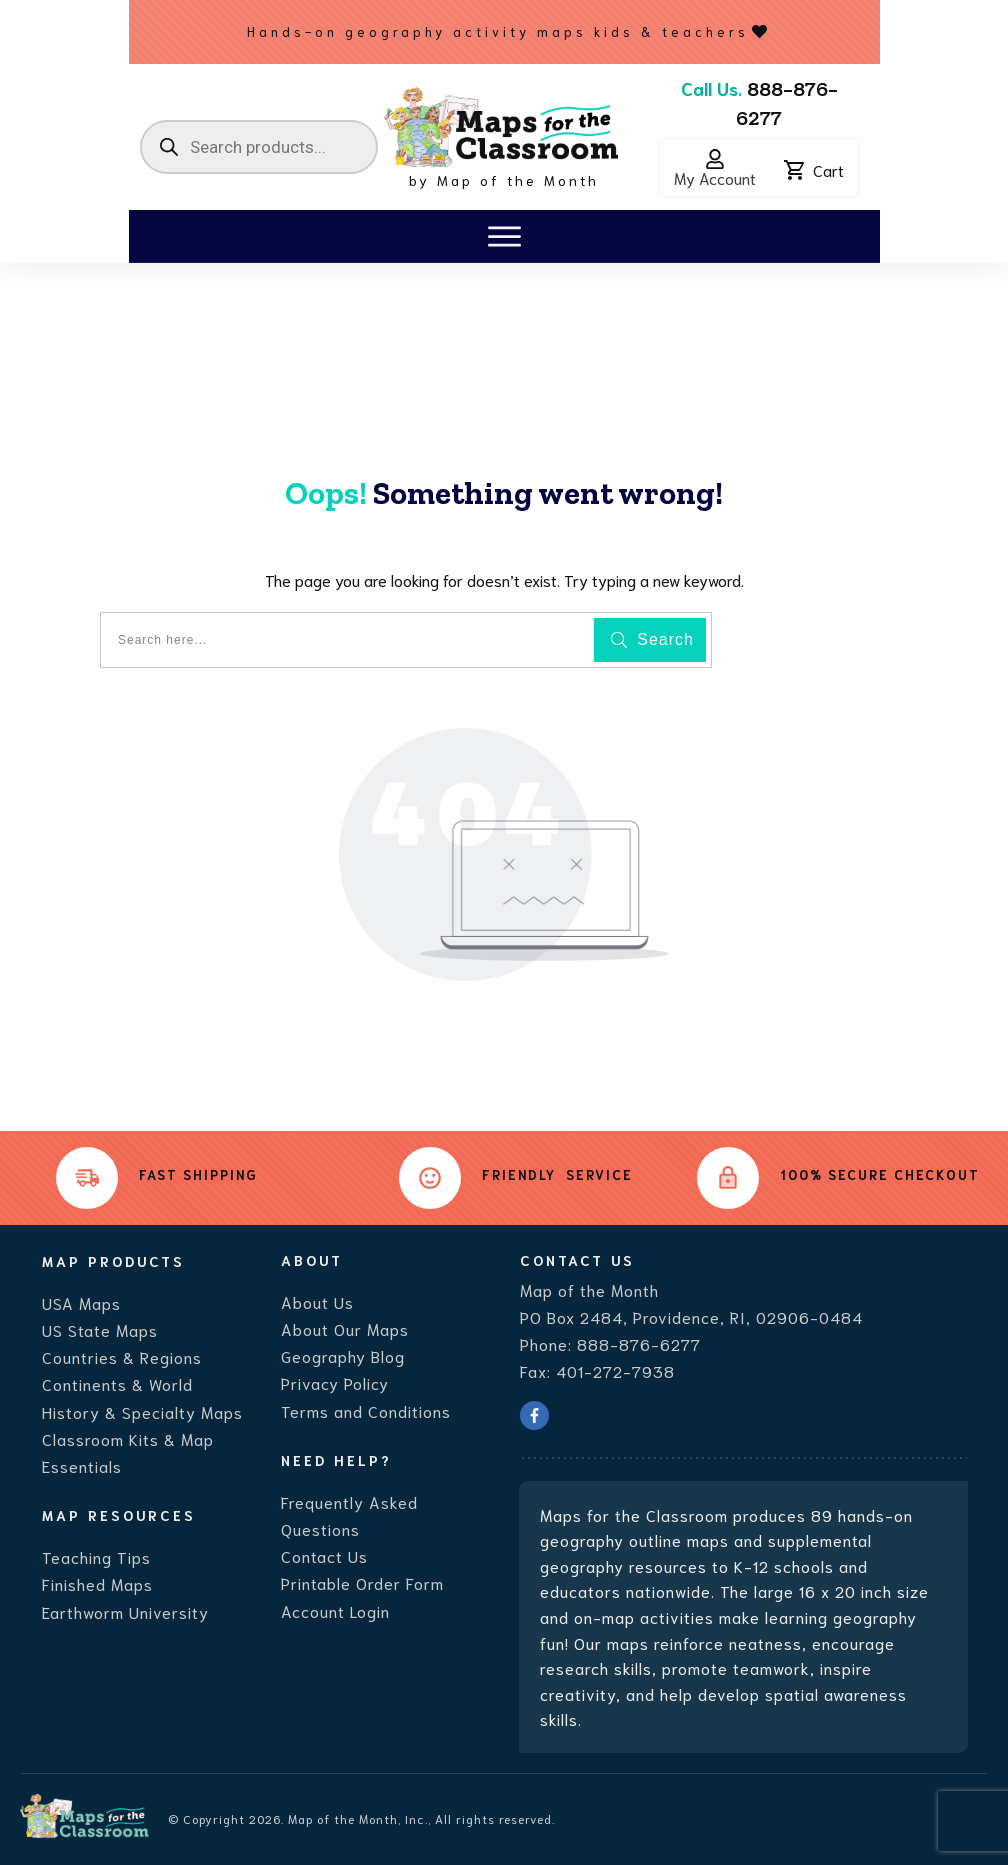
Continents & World (117, 1383)
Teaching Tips (96, 1556)
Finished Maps (97, 1583)
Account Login (335, 1610)
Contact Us (324, 1555)
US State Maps (100, 1329)
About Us (317, 1301)
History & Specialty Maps (142, 1411)
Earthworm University (125, 1611)
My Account (715, 177)
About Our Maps (345, 1328)
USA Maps (81, 1302)
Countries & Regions (122, 1356)
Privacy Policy (335, 1382)
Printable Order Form (362, 1582)
